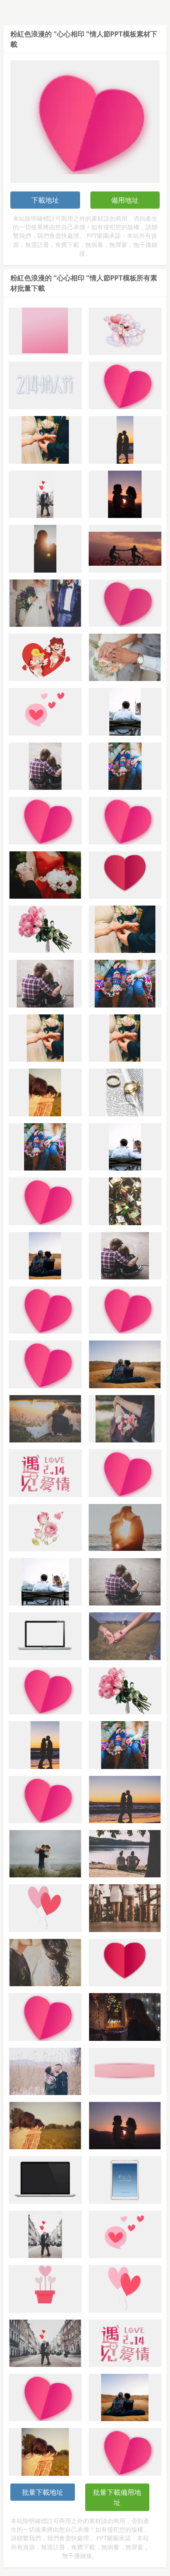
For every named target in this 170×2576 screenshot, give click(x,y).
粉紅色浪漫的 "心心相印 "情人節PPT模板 (73, 34)
